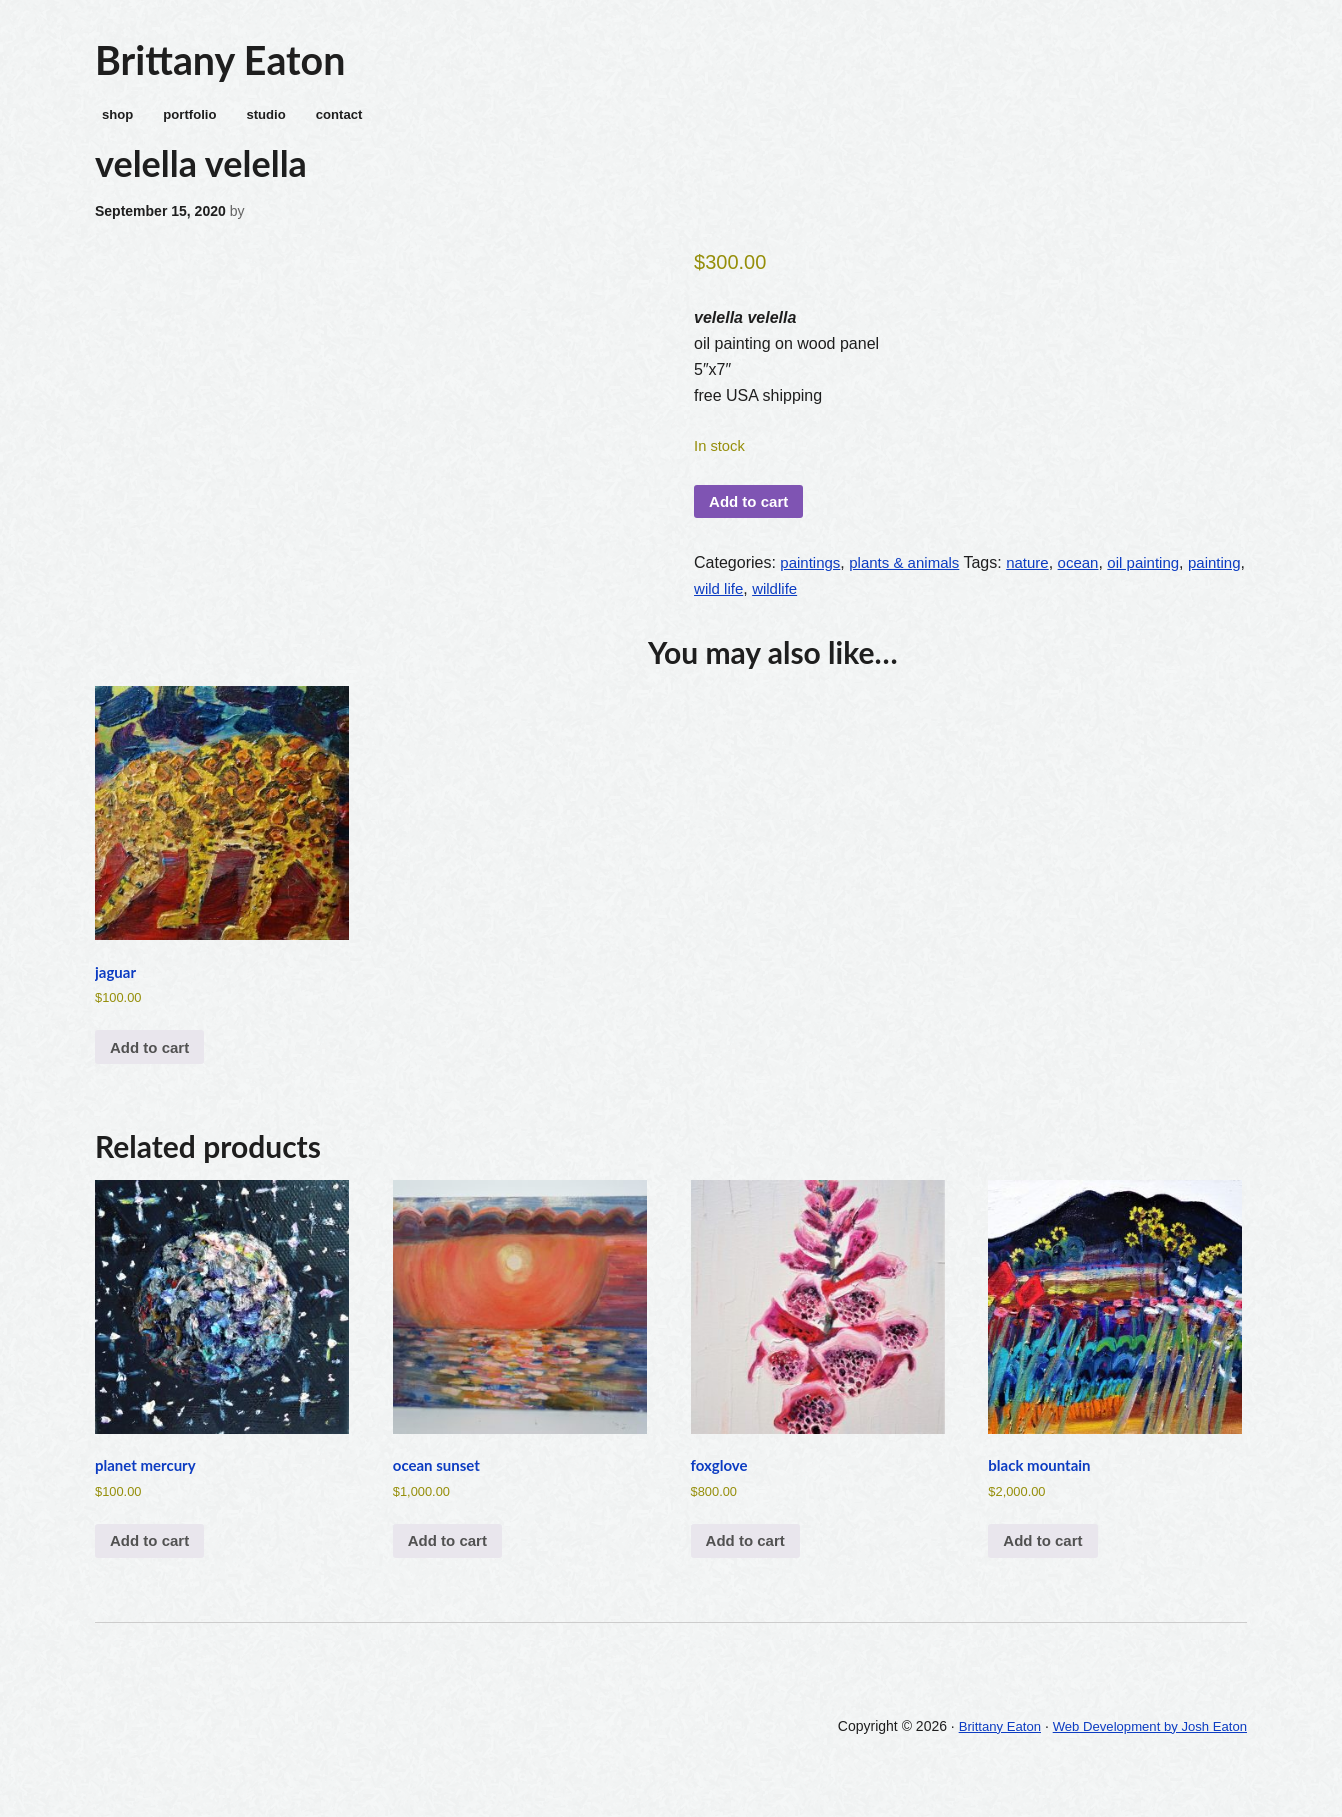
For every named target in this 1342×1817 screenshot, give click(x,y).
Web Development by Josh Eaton (1143, 1754)
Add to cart (752, 511)
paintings (812, 574)
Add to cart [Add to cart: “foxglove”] (749, 1567)
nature (1039, 574)
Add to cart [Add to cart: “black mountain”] (1046, 1567)
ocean (1094, 574)
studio (270, 121)
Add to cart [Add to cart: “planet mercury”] (153, 1567)
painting (722, 600)
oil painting (1162, 574)
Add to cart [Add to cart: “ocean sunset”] (451, 1567)
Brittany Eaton (228, 61)
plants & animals (911, 574)
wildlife (844, 600)
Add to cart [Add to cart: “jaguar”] (153, 1066)
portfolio (188, 121)
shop (111, 121)
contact (348, 121)
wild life (785, 600)
